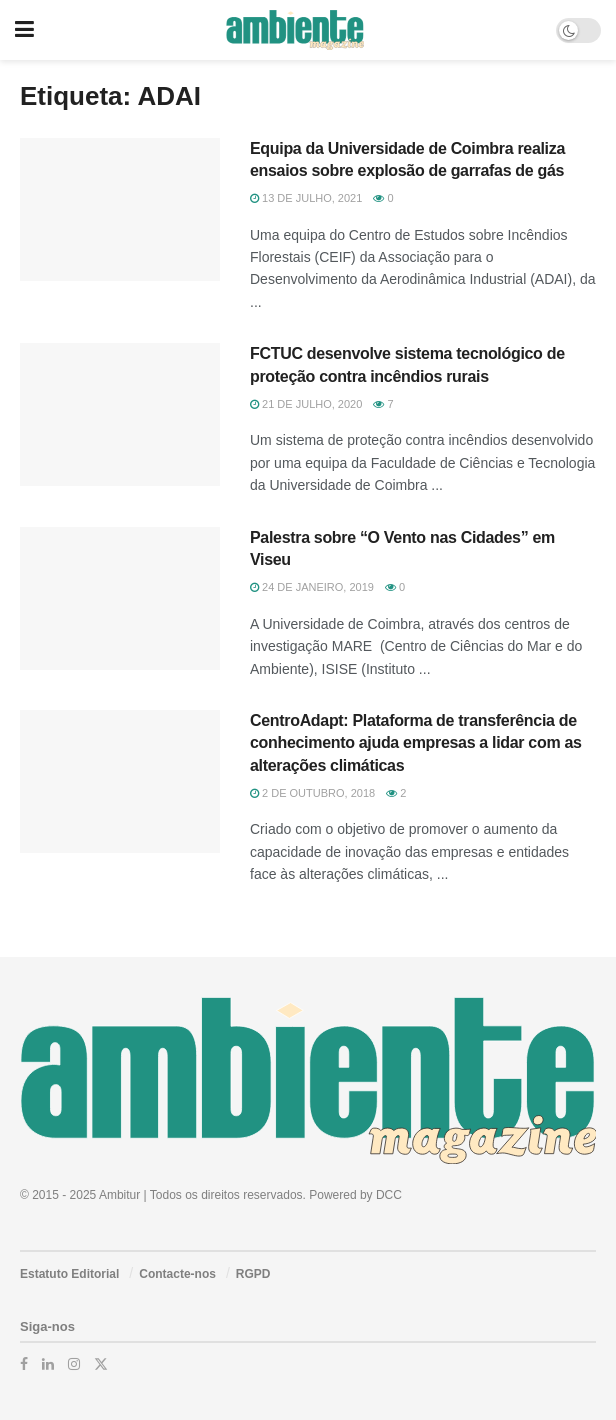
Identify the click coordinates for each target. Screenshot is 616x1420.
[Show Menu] (24, 30)
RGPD (253, 1274)
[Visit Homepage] (294, 30)
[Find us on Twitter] (101, 1364)
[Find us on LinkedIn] (48, 1364)
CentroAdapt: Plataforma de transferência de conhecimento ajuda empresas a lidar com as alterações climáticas (416, 743)
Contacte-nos (177, 1274)
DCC (389, 1195)
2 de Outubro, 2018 (312, 793)
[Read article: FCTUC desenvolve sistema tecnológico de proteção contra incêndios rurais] (120, 414)
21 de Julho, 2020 (306, 404)
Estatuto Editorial (69, 1274)
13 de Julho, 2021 (306, 198)
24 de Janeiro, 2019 (312, 587)
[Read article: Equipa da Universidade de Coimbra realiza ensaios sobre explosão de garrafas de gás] (120, 209)
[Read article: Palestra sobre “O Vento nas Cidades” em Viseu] (120, 598)
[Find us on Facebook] (24, 1364)
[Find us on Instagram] (74, 1364)
